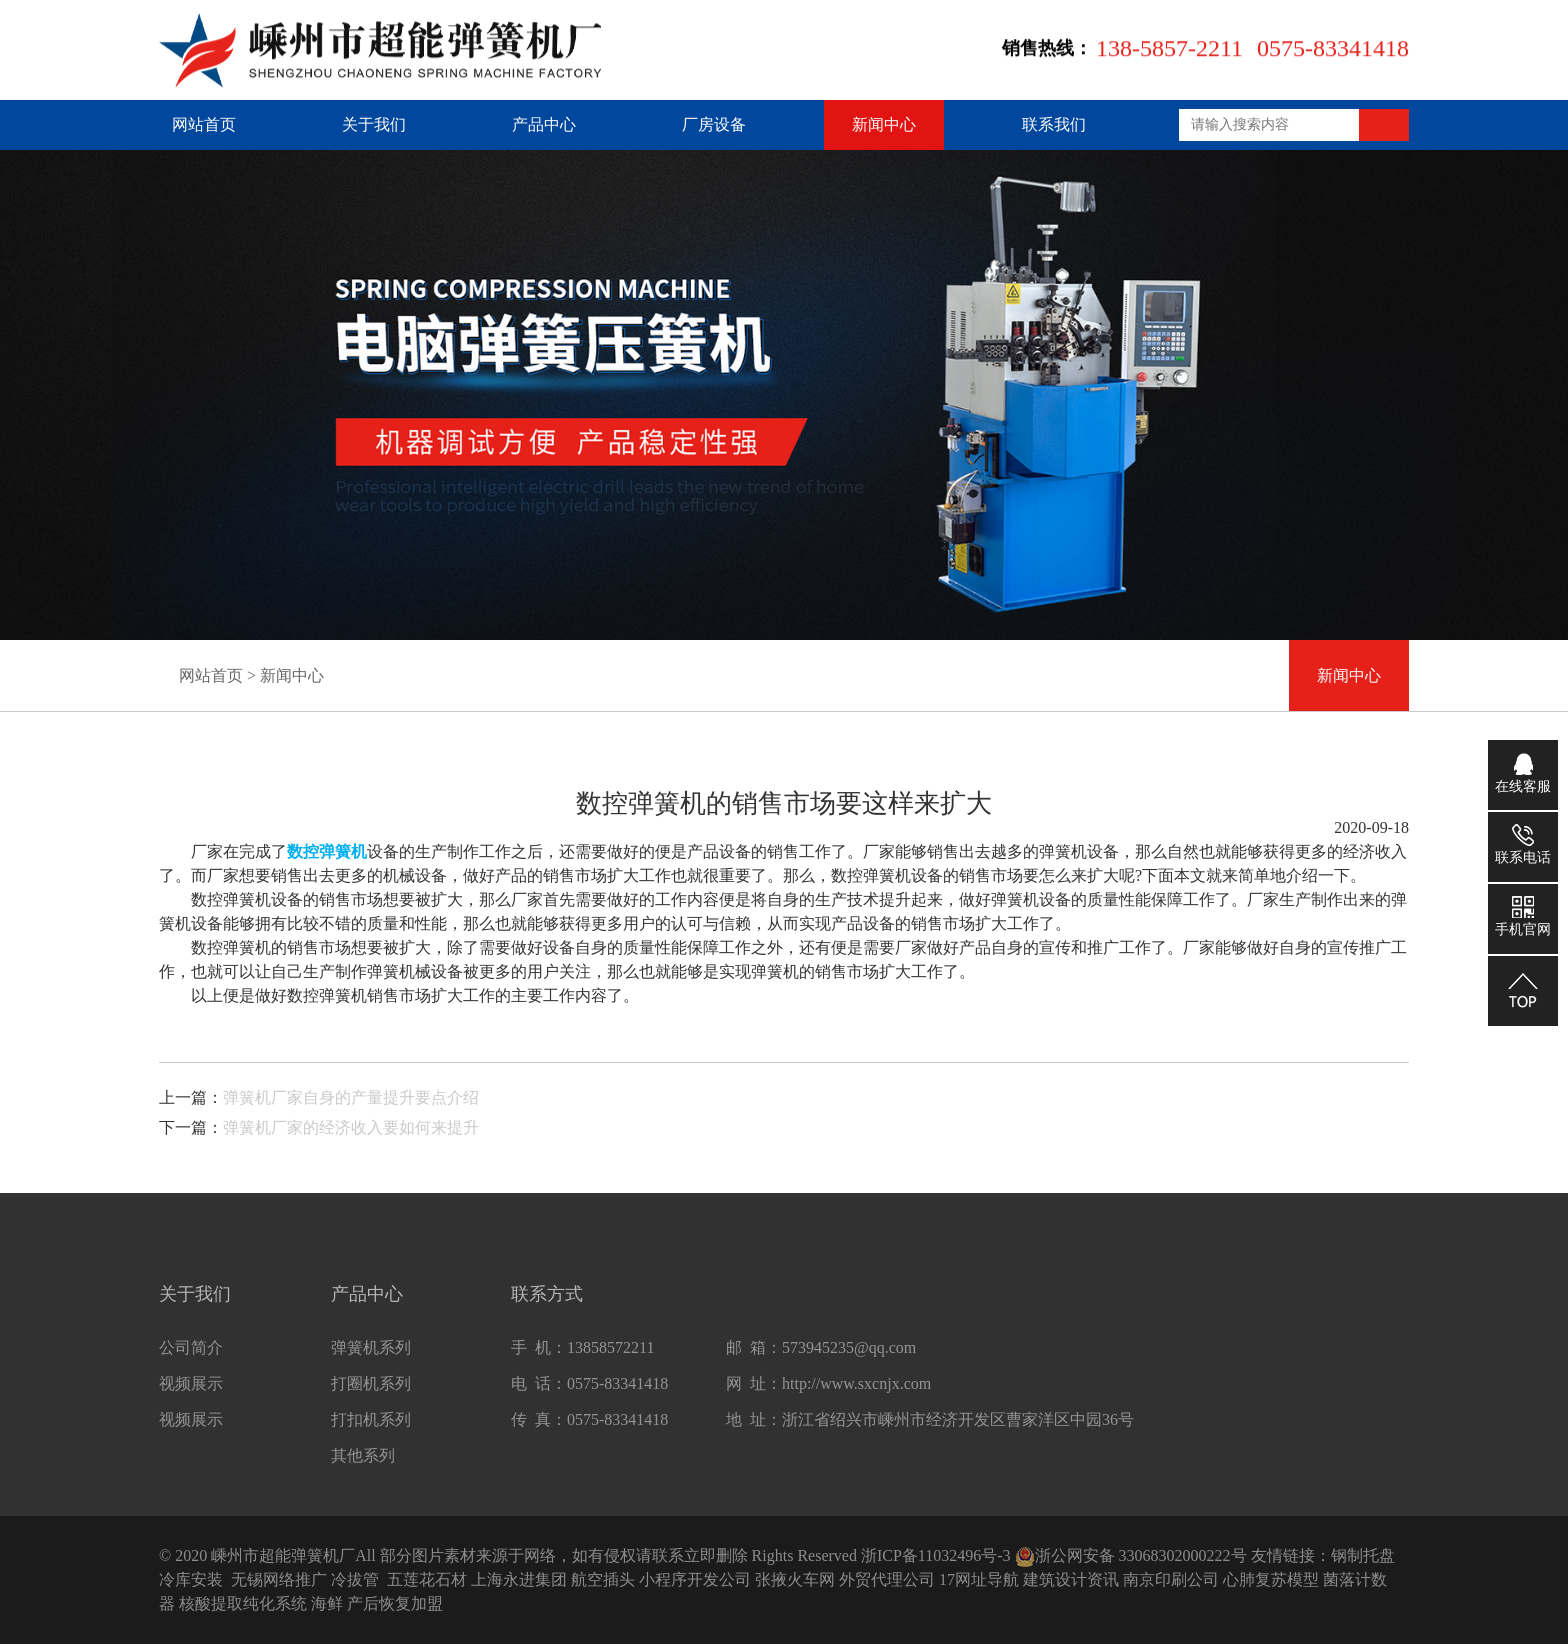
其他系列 (363, 1464)
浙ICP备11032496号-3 (936, 1555)
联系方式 (547, 1303)
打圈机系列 (371, 1392)
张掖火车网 (795, 1579)
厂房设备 (714, 124)
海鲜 (327, 1603)
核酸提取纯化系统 (243, 1603)
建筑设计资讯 (1071, 1579)
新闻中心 (884, 124)
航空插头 (603, 1579)
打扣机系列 (371, 1428)
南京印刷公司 (1171, 1579)
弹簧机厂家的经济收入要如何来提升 (351, 1127)
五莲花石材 (427, 1579)
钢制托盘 (1363, 1555)
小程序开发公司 (695, 1579)
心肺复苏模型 (1271, 1579)
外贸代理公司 (887, 1579)
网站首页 (204, 124)
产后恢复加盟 (395, 1603)
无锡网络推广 (279, 1579)
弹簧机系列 (371, 1356)
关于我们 (374, 124)
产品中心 (544, 124)
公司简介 (191, 1356)
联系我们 (1054, 124)
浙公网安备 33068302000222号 (1131, 1555)
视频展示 (191, 1392)
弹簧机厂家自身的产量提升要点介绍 (351, 1097)
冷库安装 (191, 1579)
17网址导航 (979, 1579)
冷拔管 (355, 1579)
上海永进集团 (519, 1579)
